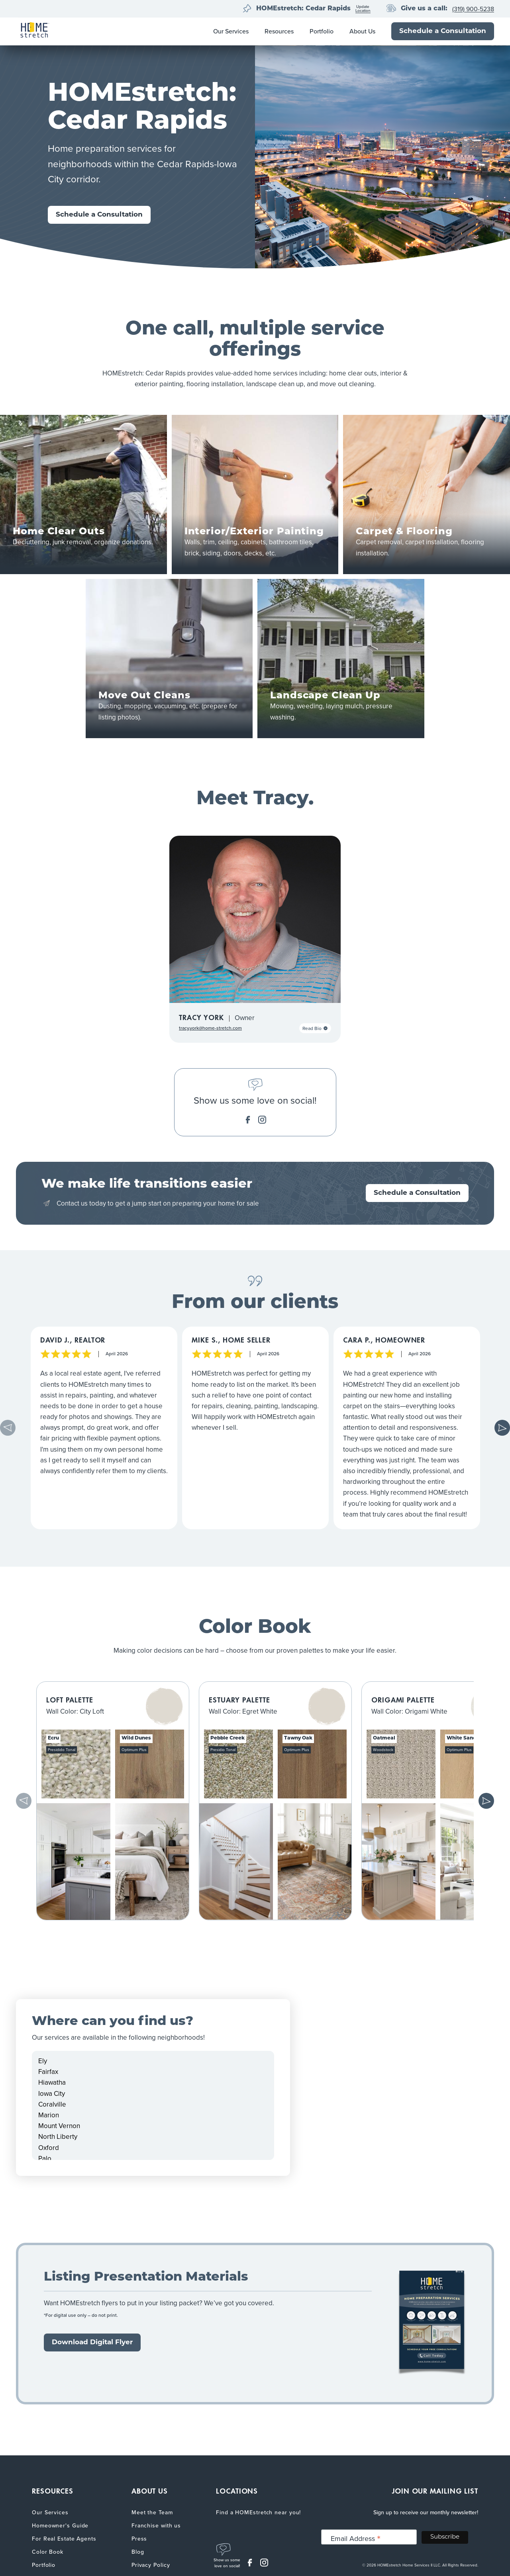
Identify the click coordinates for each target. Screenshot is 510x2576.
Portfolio (321, 31)
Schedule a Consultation (442, 31)
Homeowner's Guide (60, 2525)
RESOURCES (52, 2491)
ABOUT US (149, 2491)
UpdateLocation (363, 9)
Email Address (356, 2538)
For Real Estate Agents (64, 2539)
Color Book (47, 2552)
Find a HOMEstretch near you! (258, 2512)
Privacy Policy (150, 2565)
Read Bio (315, 1028)
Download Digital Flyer (92, 2342)
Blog (137, 2552)
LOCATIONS (237, 2491)
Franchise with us (156, 2525)
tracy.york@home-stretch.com (210, 1028)
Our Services (231, 31)
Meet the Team (152, 2512)
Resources (279, 31)
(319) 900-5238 (473, 9)
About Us (362, 31)
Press (139, 2539)
